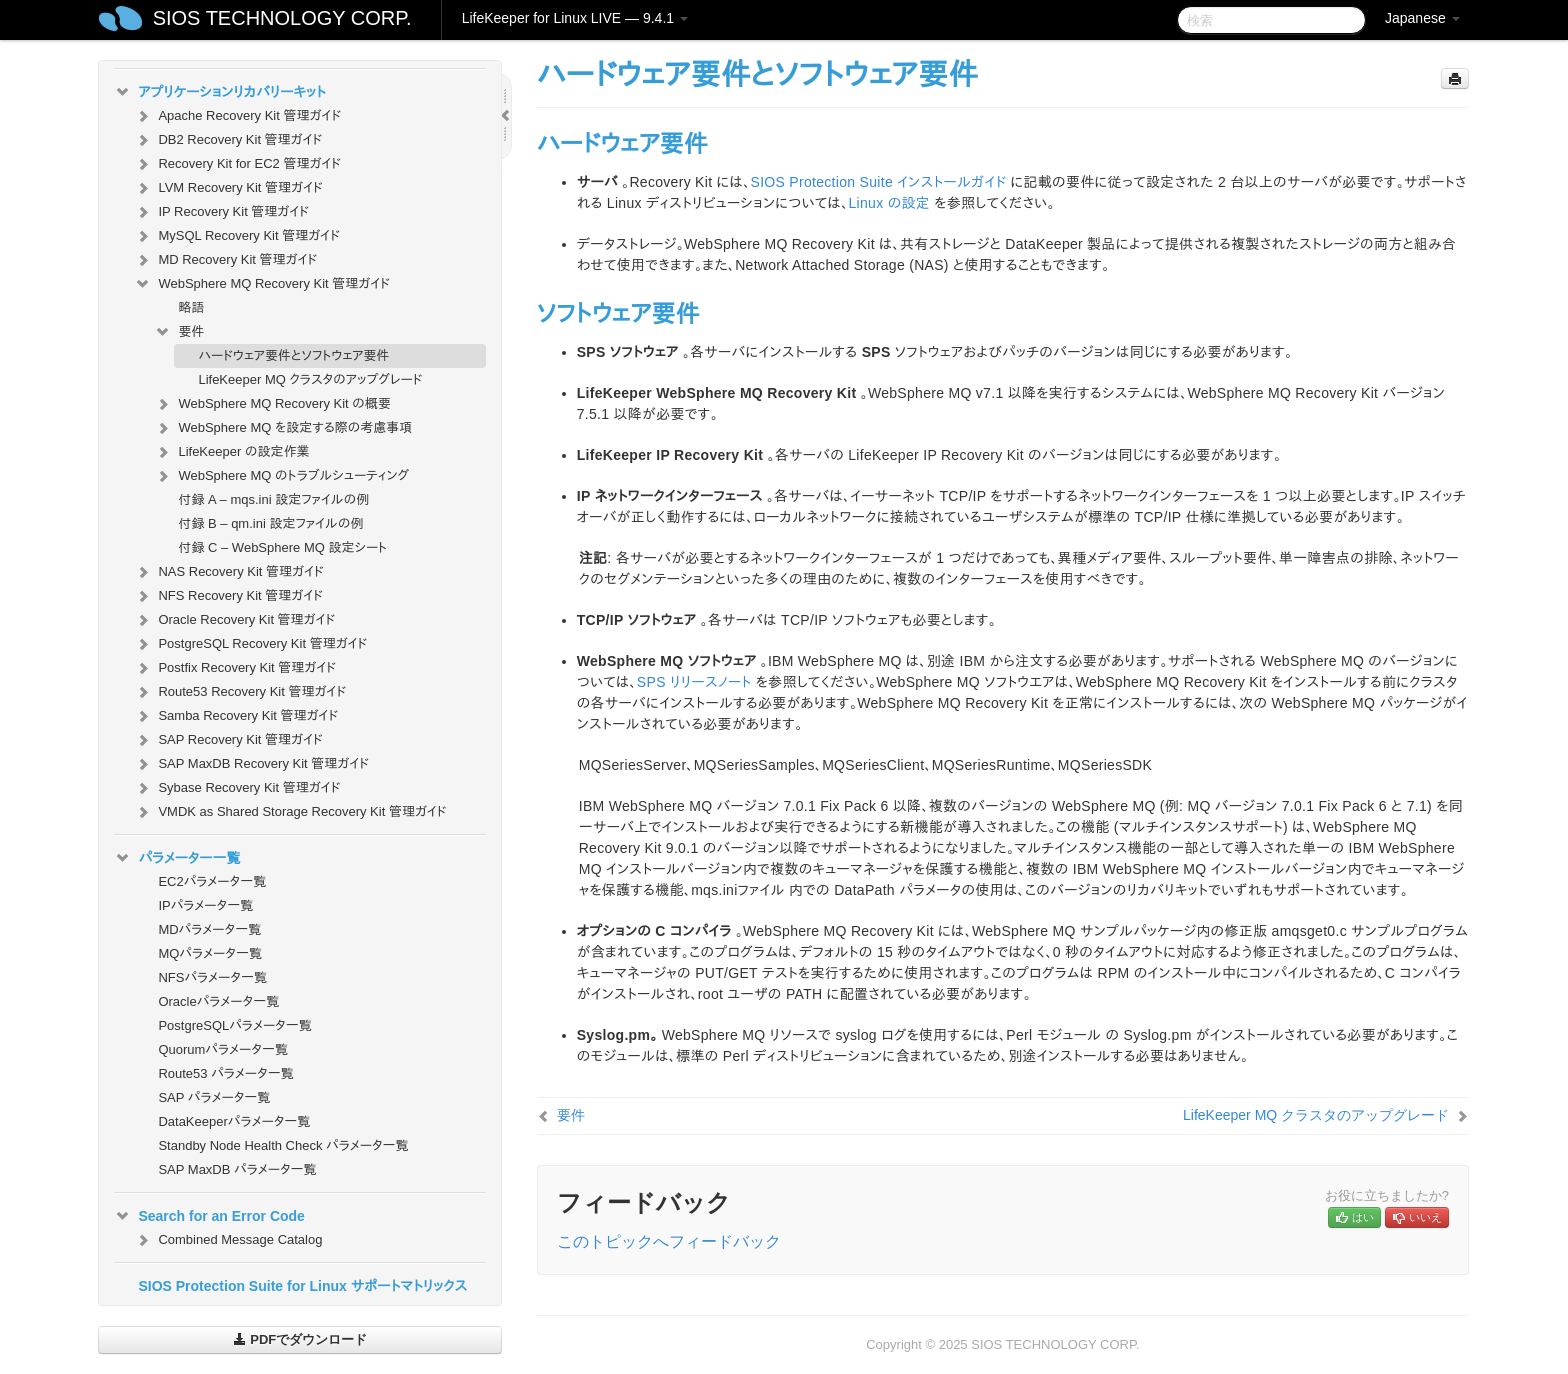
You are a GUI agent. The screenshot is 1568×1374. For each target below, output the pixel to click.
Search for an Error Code (209, 1216)
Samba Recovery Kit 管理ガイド (236, 716)
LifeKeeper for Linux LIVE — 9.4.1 (575, 18)
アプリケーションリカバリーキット (219, 92)
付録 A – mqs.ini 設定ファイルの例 (273, 499)
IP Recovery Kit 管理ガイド (221, 212)
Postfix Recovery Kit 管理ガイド (235, 668)
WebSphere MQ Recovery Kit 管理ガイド (262, 284)
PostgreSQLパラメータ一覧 (234, 1025)
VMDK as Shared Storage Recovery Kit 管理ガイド (290, 812)
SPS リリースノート (694, 682)
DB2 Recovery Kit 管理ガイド (228, 140)
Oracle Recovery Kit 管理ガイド (234, 620)
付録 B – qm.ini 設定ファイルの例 (270, 523)
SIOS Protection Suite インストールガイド (879, 182)
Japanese (1422, 18)
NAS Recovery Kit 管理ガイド (228, 572)
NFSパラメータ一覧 (212, 977)
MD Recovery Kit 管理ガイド (225, 260)
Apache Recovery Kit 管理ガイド (237, 116)
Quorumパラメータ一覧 (223, 1049)
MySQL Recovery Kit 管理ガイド (237, 236)
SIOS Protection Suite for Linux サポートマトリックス (302, 1286)
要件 (179, 332)
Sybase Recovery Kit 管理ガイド (237, 788)
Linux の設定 (889, 203)
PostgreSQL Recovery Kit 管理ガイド (250, 644)
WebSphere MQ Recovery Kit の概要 (272, 404)
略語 (191, 307)
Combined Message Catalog (228, 1240)
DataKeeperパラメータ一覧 (234, 1121)
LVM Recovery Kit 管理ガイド (228, 188)
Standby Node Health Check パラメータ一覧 (283, 1145)
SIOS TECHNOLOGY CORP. (282, 18)
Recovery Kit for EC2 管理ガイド (237, 164)
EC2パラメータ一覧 (212, 881)
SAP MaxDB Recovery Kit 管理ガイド (251, 764)
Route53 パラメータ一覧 (225, 1073)
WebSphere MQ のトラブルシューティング (281, 476)
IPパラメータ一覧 (205, 905)
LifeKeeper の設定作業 (231, 452)
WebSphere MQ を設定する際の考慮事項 (283, 428)
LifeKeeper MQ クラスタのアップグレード (310, 379)
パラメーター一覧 (177, 858)
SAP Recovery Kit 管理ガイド (228, 740)
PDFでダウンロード (300, 1339)
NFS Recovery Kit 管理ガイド (228, 596)
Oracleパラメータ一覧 (218, 1001)
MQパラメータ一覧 (210, 953)
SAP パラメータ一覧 (214, 1097)
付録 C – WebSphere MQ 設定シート (282, 547)
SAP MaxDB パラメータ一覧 (237, 1169)
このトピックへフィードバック (669, 1241)
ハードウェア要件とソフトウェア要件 (293, 355)
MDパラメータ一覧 (209, 929)
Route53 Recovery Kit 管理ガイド (240, 692)
